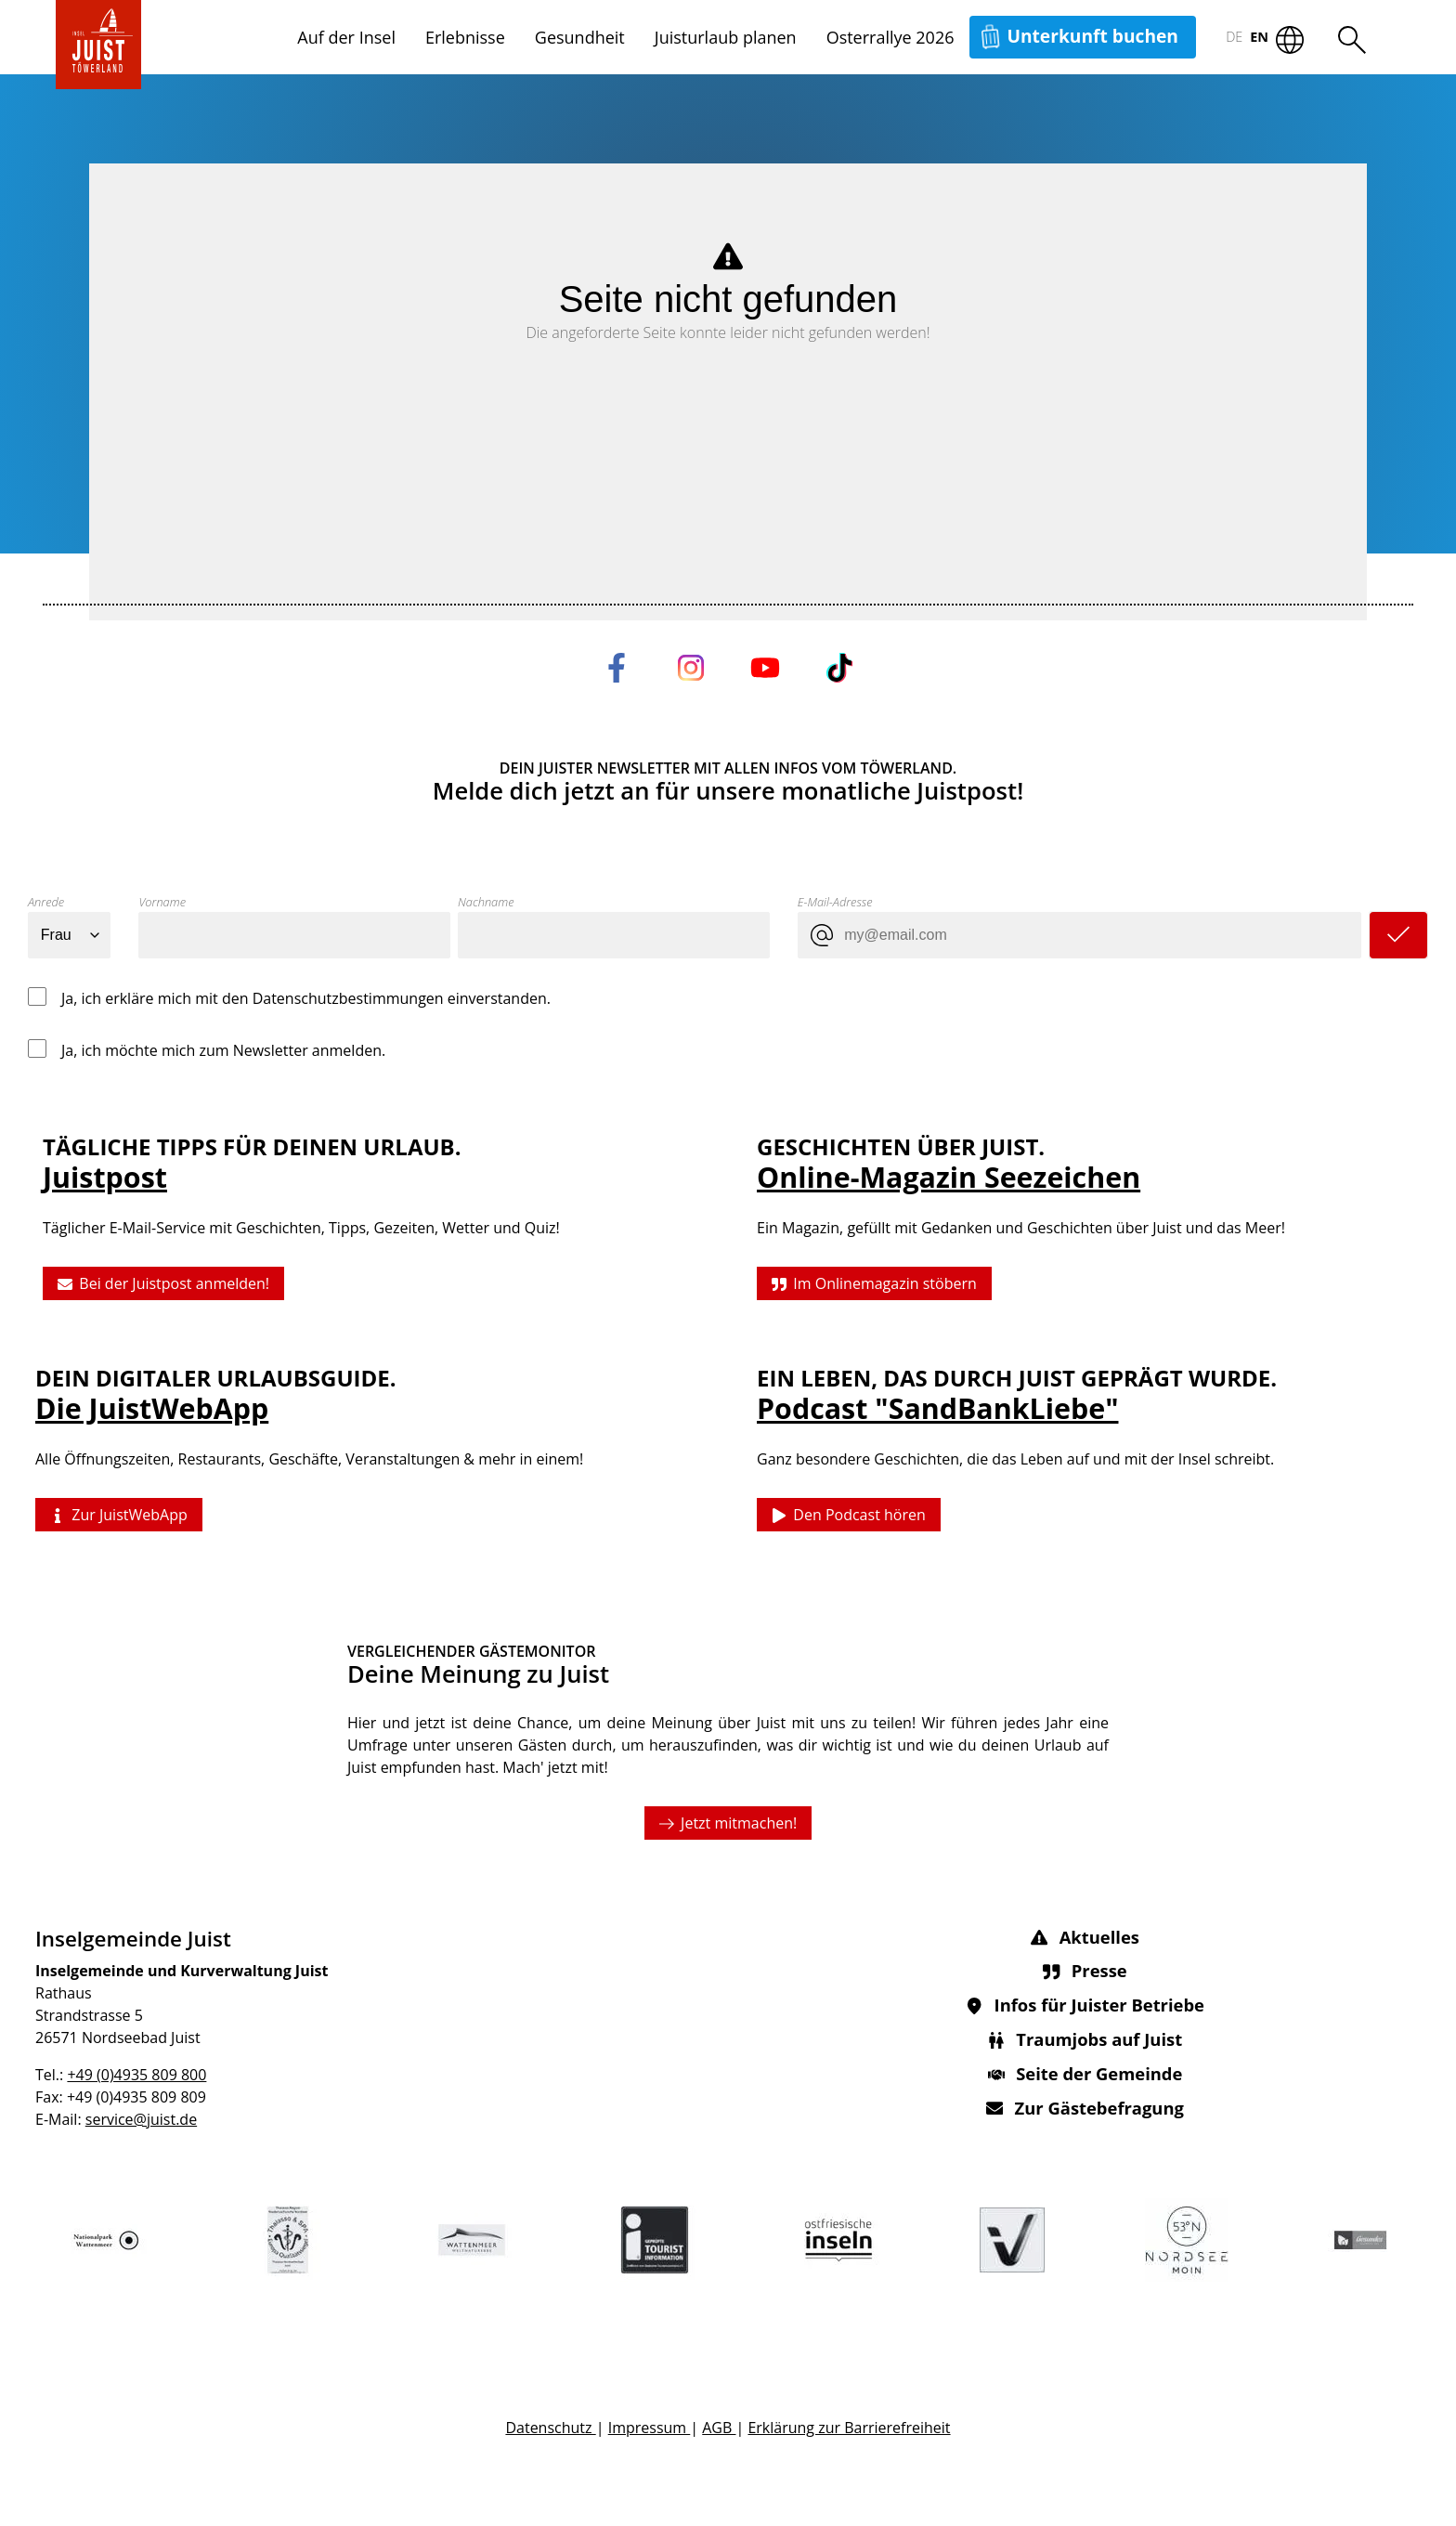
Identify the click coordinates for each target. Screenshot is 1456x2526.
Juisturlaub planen (726, 37)
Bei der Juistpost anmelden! (163, 1283)
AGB (718, 2427)
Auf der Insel (346, 37)
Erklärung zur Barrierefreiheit (849, 2427)
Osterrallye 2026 (890, 37)
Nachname (486, 901)
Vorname (162, 901)
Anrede (46, 901)
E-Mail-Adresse (835, 901)
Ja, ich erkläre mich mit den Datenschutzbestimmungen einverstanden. (306, 998)
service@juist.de (141, 2119)
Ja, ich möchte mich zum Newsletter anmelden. (223, 1050)
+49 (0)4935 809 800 (136, 2074)
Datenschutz (550, 2427)
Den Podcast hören (849, 1514)
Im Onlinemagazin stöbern (874, 1283)
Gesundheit (580, 37)
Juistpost (105, 1176)
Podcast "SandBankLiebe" (937, 1408)
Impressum (649, 2427)
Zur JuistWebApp (119, 1514)
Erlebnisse (465, 37)
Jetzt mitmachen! (728, 1823)
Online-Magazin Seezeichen (948, 1176)
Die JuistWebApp (151, 1408)
